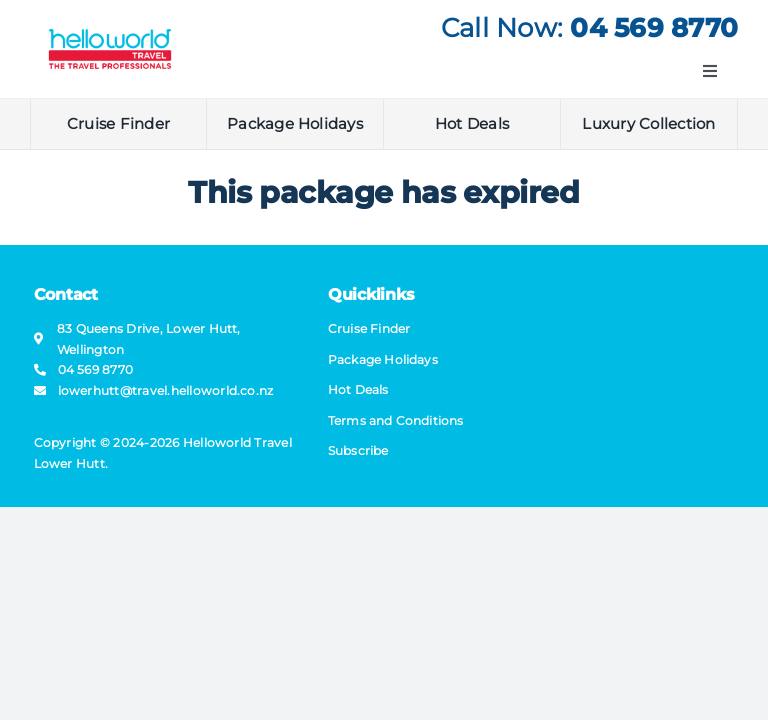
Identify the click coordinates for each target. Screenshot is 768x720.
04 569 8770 (654, 28)
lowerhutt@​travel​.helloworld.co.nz (166, 390)
